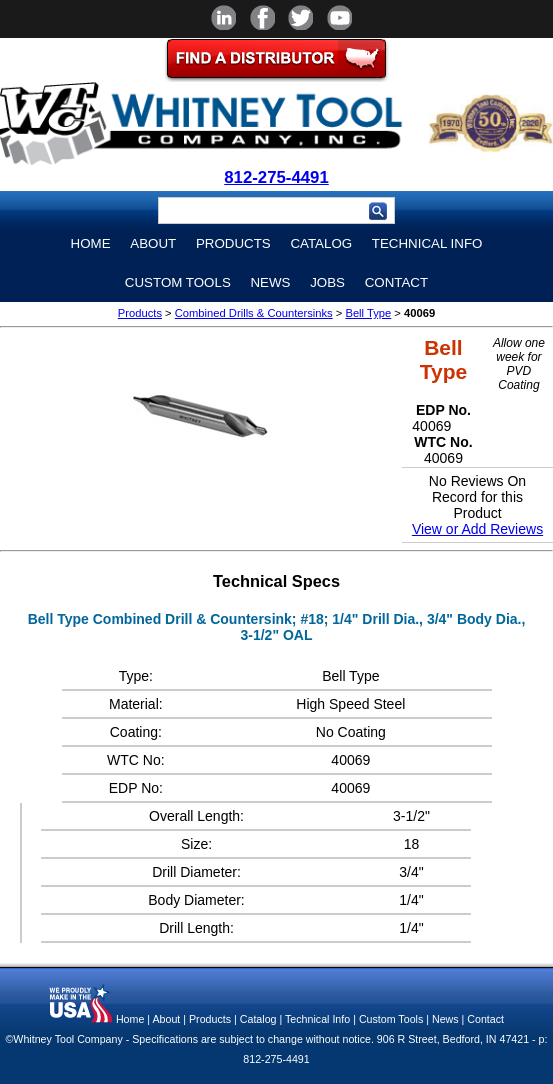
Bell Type (368, 313)
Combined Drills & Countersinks (254, 313)
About (153, 243)
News (270, 282)
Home (91, 243)
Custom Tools (178, 282)
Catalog (321, 243)
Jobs (327, 282)
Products (233, 243)
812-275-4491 (276, 177)
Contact (396, 282)
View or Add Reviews (477, 529)
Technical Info (427, 243)
